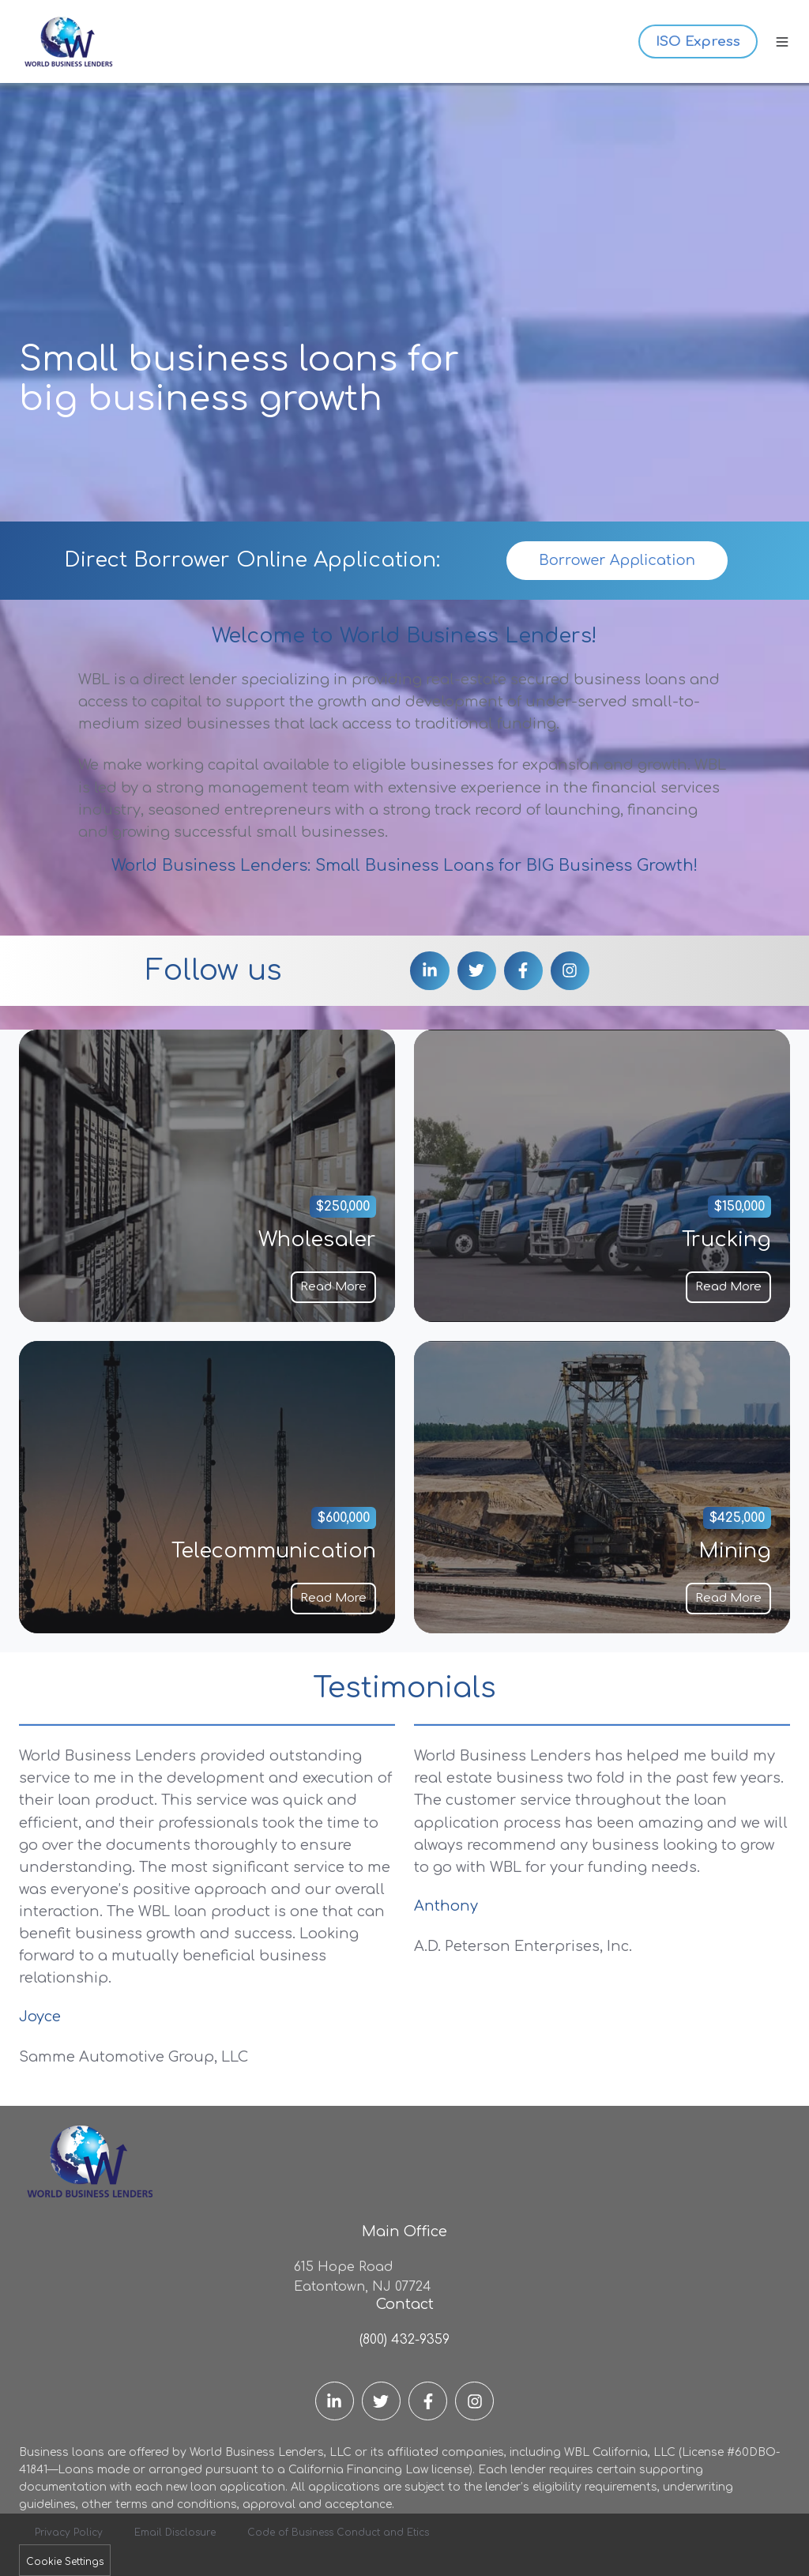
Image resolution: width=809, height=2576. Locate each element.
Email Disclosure (175, 2532)
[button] (782, 42)
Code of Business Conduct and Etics (338, 2532)
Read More (333, 1286)
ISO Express (698, 41)
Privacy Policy (69, 2532)
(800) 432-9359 (404, 2340)
